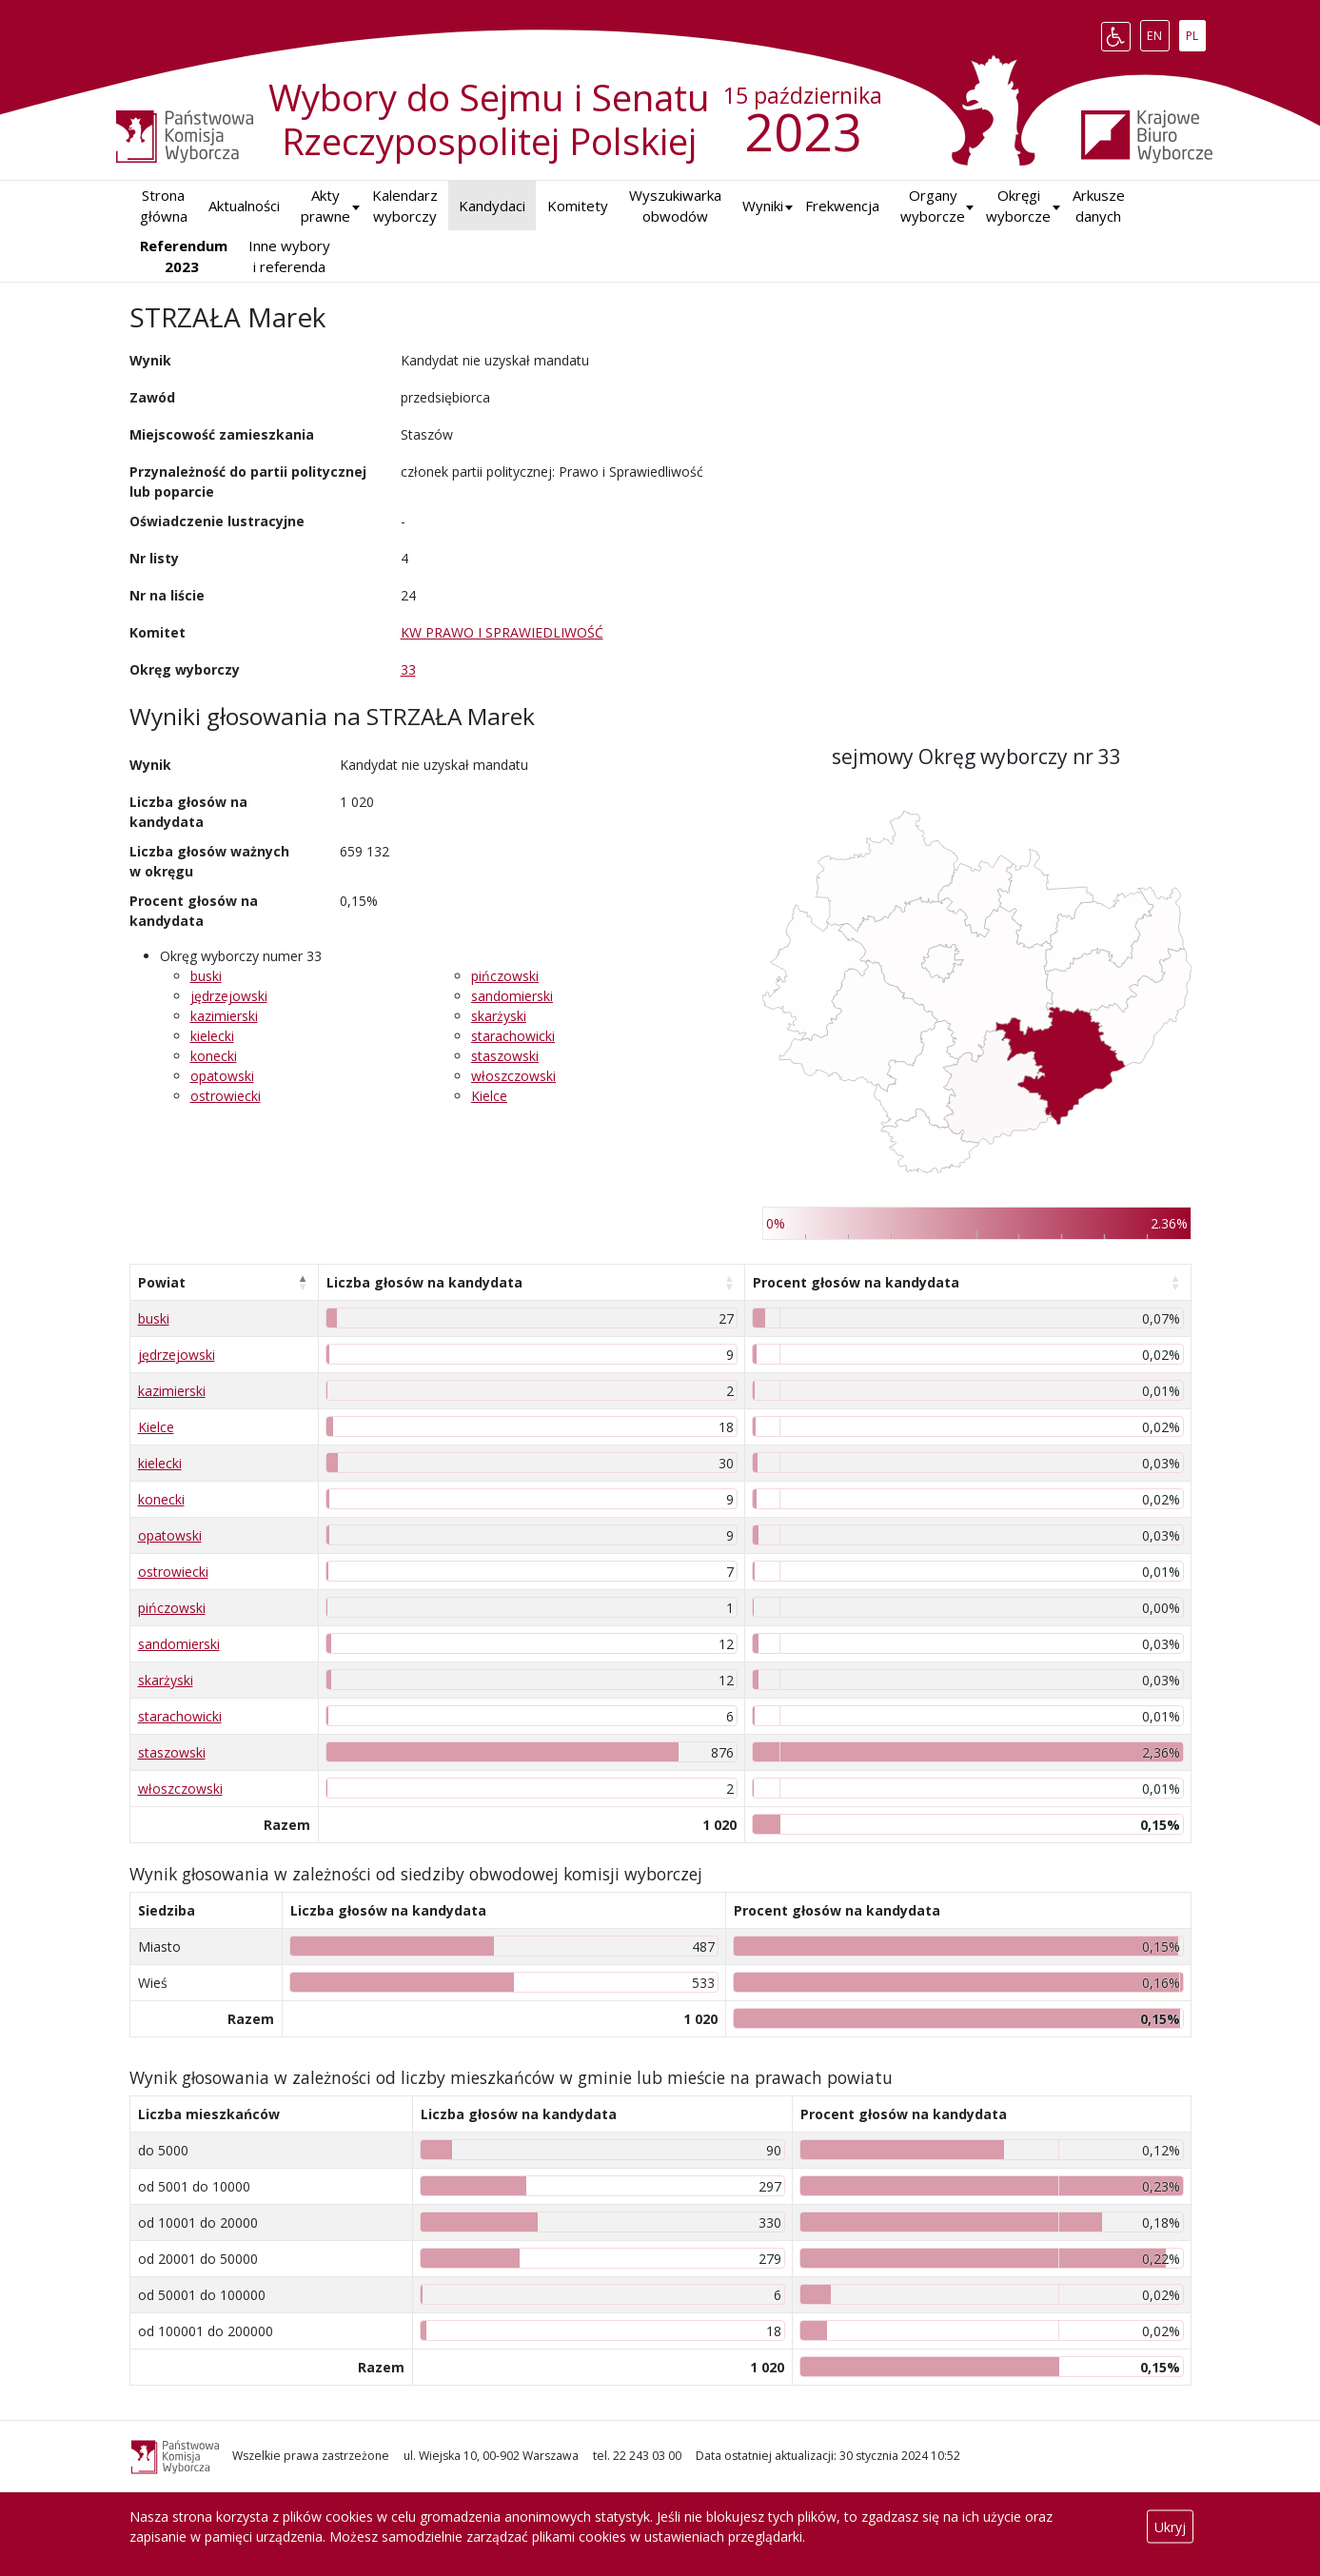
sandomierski (512, 996)
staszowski (505, 1056)
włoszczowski (513, 1076)
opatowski (222, 1076)
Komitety (577, 205)
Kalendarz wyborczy (405, 206)
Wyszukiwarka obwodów (675, 206)
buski (206, 976)
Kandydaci (492, 205)
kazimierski (224, 1016)
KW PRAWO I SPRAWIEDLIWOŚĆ (502, 632)
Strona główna (163, 206)
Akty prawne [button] (325, 206)
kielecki (212, 1036)
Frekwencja (842, 205)
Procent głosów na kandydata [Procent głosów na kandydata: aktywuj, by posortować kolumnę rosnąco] (856, 1282)
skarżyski (498, 1016)
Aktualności (244, 205)
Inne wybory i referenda (289, 256)
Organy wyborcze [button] (932, 206)
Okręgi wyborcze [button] (1018, 206)
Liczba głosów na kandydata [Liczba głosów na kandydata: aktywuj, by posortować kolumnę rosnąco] (424, 1282)
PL (1195, 32)
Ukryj (1170, 2527)
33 (408, 669)
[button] (763, 206)
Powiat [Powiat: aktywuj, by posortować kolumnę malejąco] (162, 1282)
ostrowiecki (225, 1096)
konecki (213, 1056)
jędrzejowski (228, 996)
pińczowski (505, 976)
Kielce (489, 1096)
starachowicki (513, 1036)
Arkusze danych (1099, 206)
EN (1158, 32)
